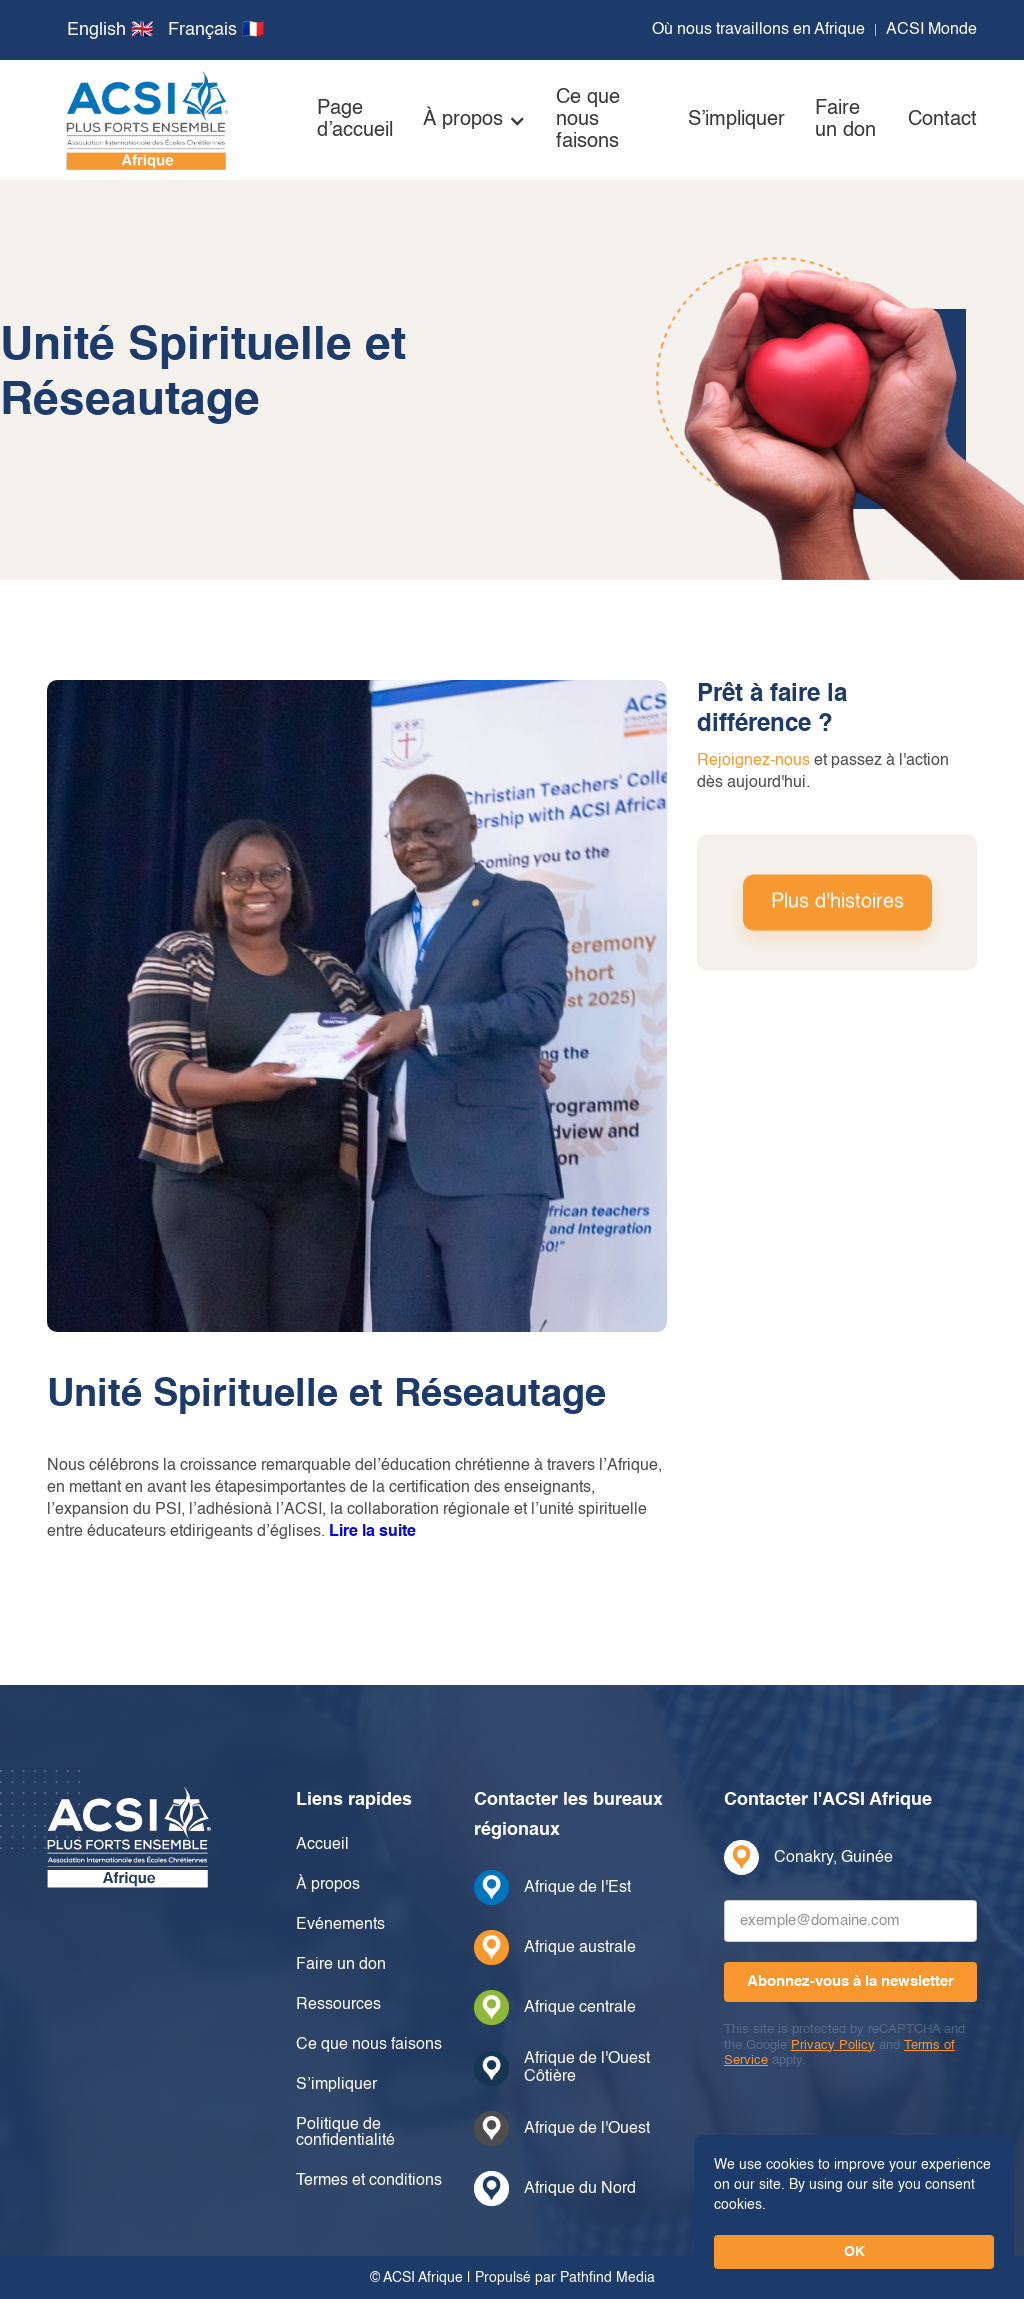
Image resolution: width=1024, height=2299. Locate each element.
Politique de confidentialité (345, 2133)
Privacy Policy (833, 2045)
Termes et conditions (369, 2181)
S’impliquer (736, 120)
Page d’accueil (355, 120)
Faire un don (845, 120)
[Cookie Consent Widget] (854, 2212)
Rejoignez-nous (753, 761)
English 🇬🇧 (110, 30)
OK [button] (854, 2252)
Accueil (322, 1845)
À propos (328, 1885)
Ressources (338, 2005)
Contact (942, 120)
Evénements (340, 1925)
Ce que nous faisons (588, 120)
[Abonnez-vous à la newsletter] (850, 1982)
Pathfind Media (607, 2278)
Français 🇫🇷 (216, 30)
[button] (474, 120)
